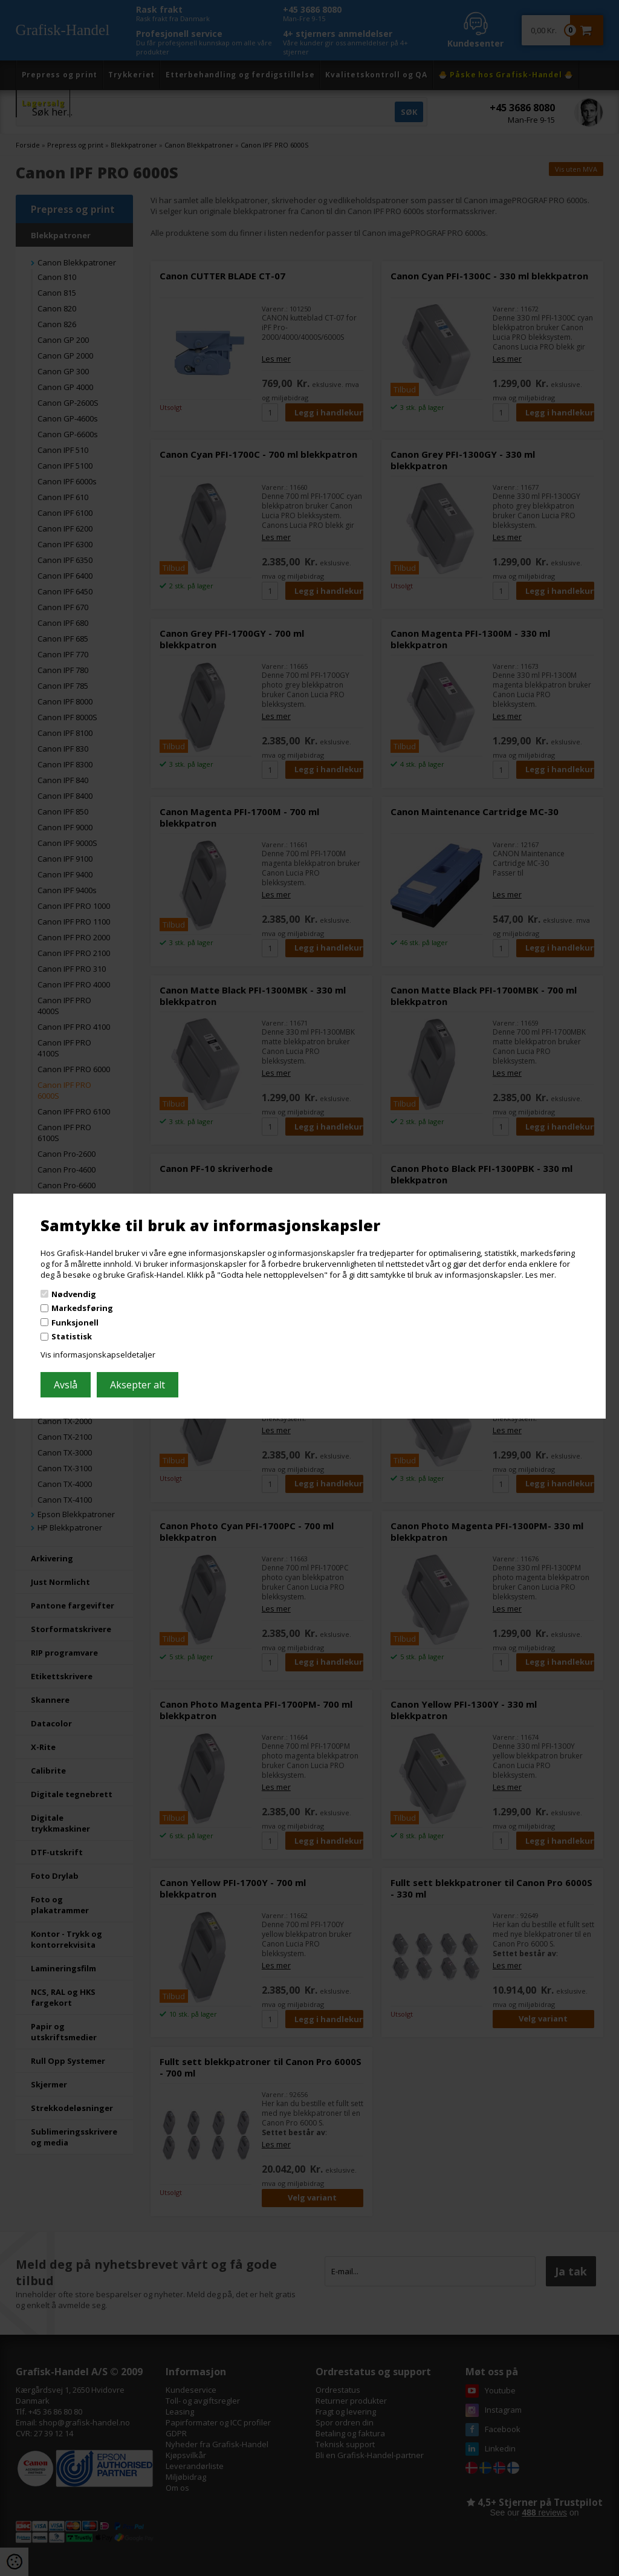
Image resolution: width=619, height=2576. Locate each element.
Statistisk (71, 1336)
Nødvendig (73, 1293)
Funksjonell (75, 1322)
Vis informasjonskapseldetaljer (98, 1354)
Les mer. (540, 1274)
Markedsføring (82, 1308)
